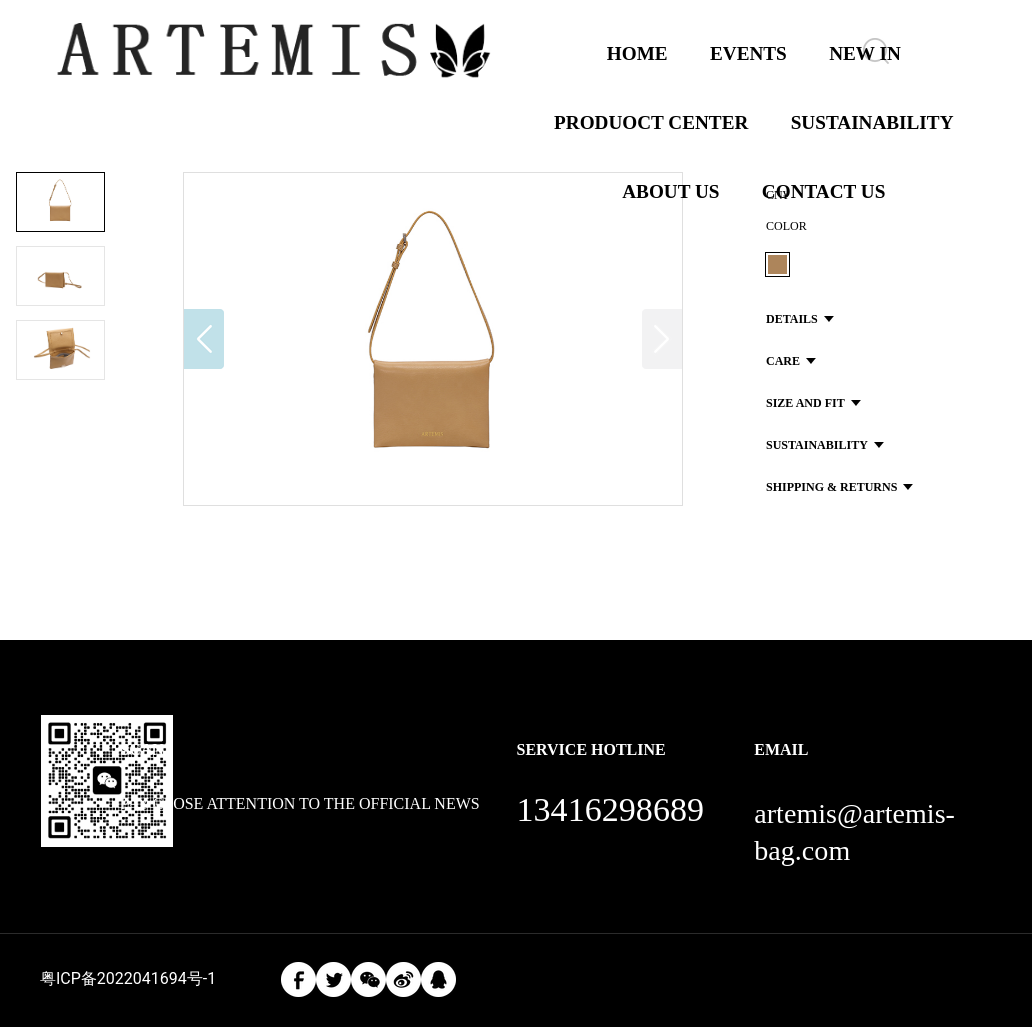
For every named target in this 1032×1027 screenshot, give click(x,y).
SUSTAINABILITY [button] (825, 445)
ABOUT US (670, 191)
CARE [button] (791, 361)
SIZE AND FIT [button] (813, 403)
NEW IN (865, 53)
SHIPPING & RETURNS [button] (839, 487)
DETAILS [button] (800, 319)
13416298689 (610, 809)
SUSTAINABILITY (872, 122)
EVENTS (748, 53)
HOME (637, 53)
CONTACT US (824, 191)
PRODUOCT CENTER (651, 122)
